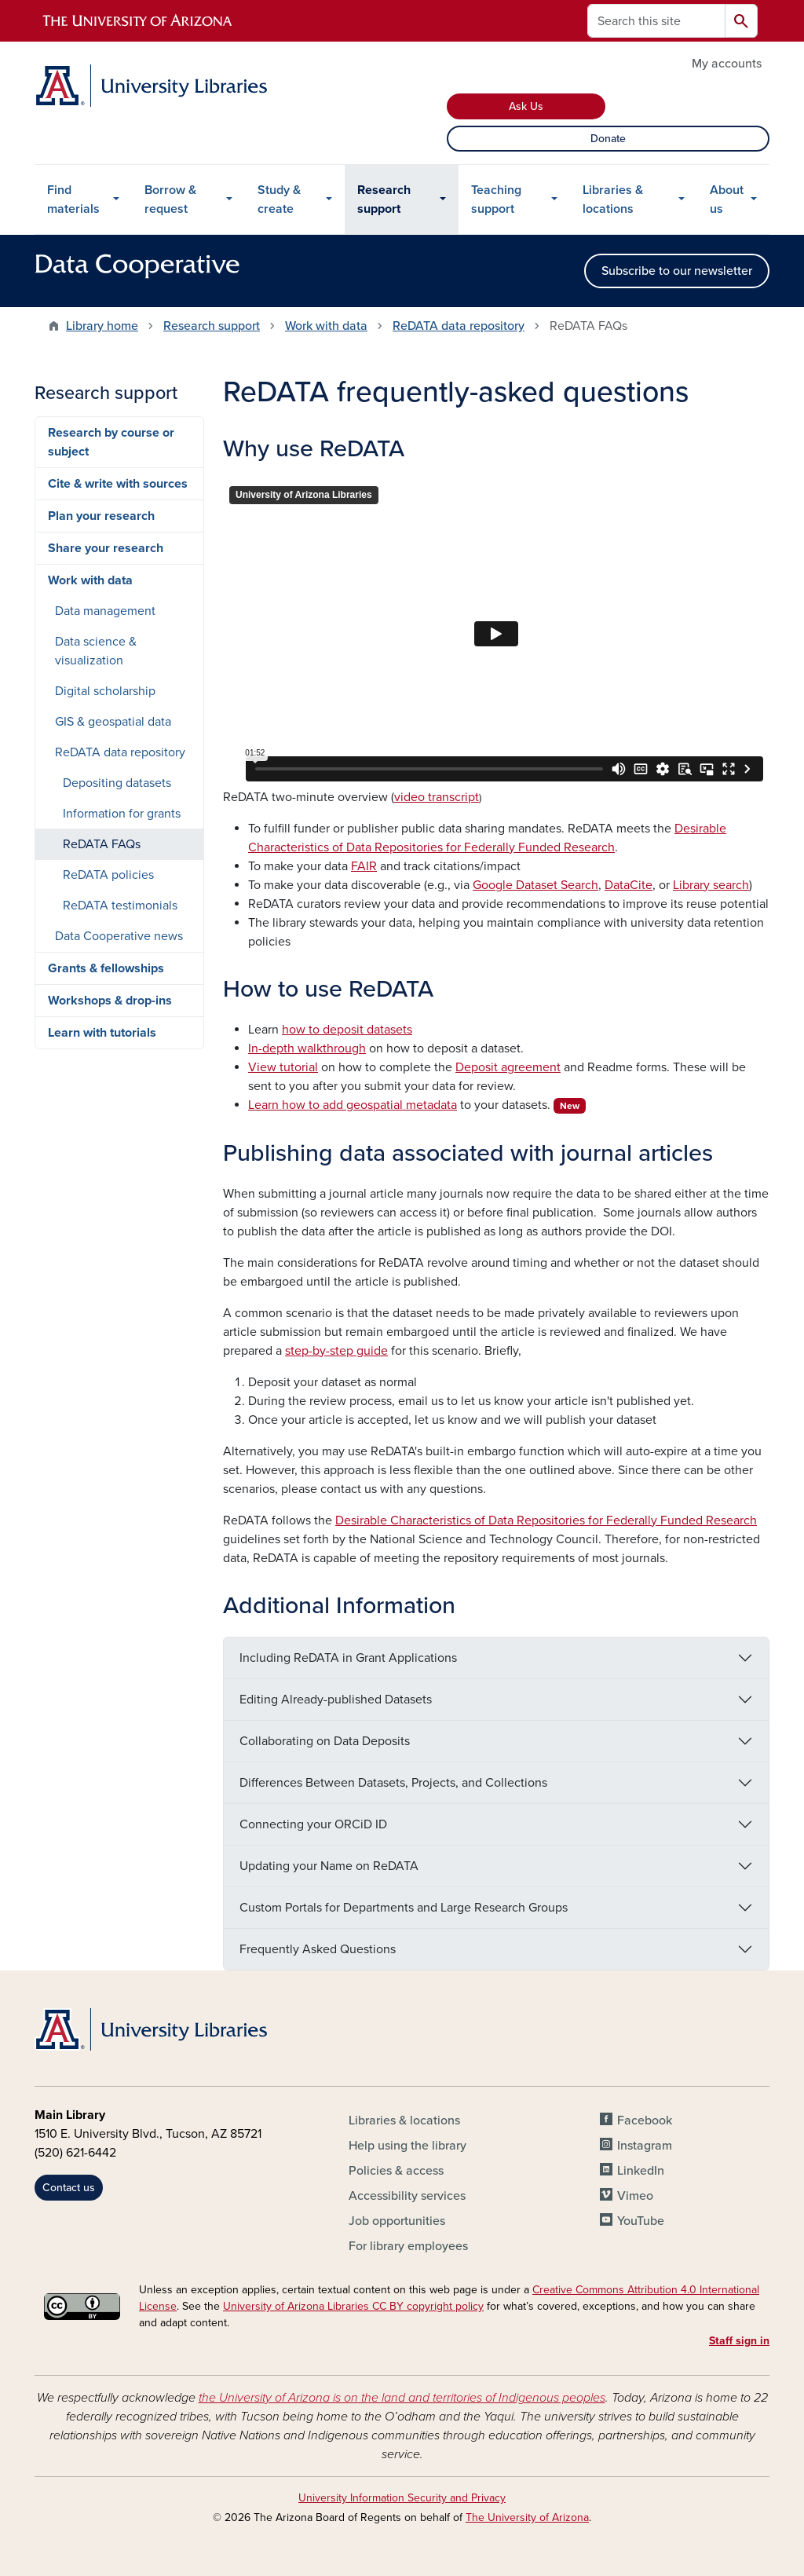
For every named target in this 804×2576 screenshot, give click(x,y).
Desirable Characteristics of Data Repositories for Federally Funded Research (546, 1520)
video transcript (436, 797)
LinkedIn (640, 2171)
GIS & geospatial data (113, 722)
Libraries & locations (613, 199)
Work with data (326, 326)
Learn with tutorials (102, 1033)
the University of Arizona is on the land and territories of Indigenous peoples (402, 2398)
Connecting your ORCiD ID (313, 1824)
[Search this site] (656, 21)
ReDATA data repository (458, 326)
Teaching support (496, 199)
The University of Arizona (527, 2517)
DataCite (628, 885)
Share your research (105, 548)
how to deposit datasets (347, 1029)
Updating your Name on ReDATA (328, 1866)
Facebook (644, 2120)
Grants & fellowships (106, 968)
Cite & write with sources (118, 484)
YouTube (640, 2221)
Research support (384, 199)
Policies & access (396, 2171)
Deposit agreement (508, 1067)
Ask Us (526, 106)
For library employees (408, 2246)
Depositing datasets (117, 783)
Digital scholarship (105, 691)
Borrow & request (170, 199)
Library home (102, 326)
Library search (711, 885)
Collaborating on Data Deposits (324, 1741)
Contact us (68, 2187)
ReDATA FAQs (102, 844)
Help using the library (407, 2145)
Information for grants (122, 813)
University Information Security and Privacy (402, 2498)
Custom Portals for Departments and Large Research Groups (403, 1908)
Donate (608, 138)
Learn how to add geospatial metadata (352, 1105)
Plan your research (101, 516)
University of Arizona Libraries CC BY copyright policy (353, 2306)
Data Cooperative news (119, 936)
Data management (105, 611)
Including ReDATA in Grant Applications (348, 1658)
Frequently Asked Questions (317, 1949)
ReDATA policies (108, 875)
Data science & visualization (96, 651)
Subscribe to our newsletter (676, 271)
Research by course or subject (111, 442)
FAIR (364, 866)
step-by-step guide (336, 1351)
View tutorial (283, 1067)
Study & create (279, 199)
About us (727, 199)
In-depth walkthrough (307, 1048)
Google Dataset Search (535, 885)
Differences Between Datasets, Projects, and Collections (393, 1783)
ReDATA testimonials (120, 905)
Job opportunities (397, 2221)
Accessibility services (407, 2196)
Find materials (73, 199)
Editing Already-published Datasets (335, 1699)
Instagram (644, 2145)
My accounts (727, 63)
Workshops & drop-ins (110, 1000)
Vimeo (635, 2196)
